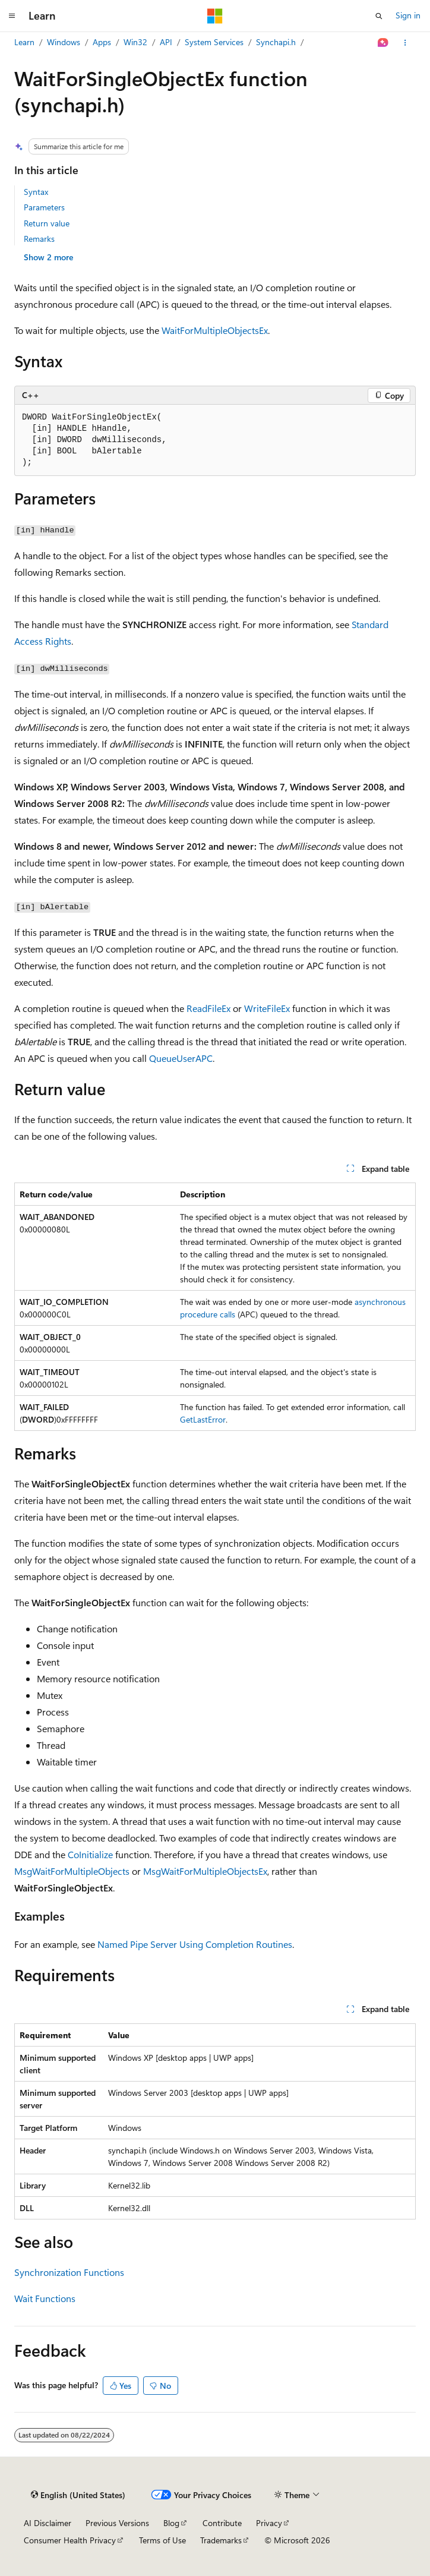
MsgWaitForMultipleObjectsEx (205, 1871)
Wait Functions (44, 2298)
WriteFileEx (267, 1008)
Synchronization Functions (69, 2272)
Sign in (408, 15)
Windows (63, 42)
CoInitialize (90, 1854)
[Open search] (379, 16)
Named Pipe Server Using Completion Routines (194, 1944)
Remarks (39, 238)
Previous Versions (117, 2522)
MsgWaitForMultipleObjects (71, 1871)
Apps (102, 42)
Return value (46, 223)
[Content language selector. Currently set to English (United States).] (78, 2495)
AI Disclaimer (47, 2522)
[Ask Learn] (383, 42)
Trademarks (221, 2540)
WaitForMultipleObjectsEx (215, 330)
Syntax (36, 191)
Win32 (135, 42)
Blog (171, 2522)
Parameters (44, 207)
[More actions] (405, 42)
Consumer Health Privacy (70, 2540)
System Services (214, 42)
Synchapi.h (276, 42)
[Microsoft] (215, 16)
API (166, 42)
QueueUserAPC (181, 1058)
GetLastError (203, 1419)
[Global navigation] (12, 16)
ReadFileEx (208, 1008)
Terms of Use (162, 2540)
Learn (24, 42)
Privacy (269, 2522)
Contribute (222, 2522)
